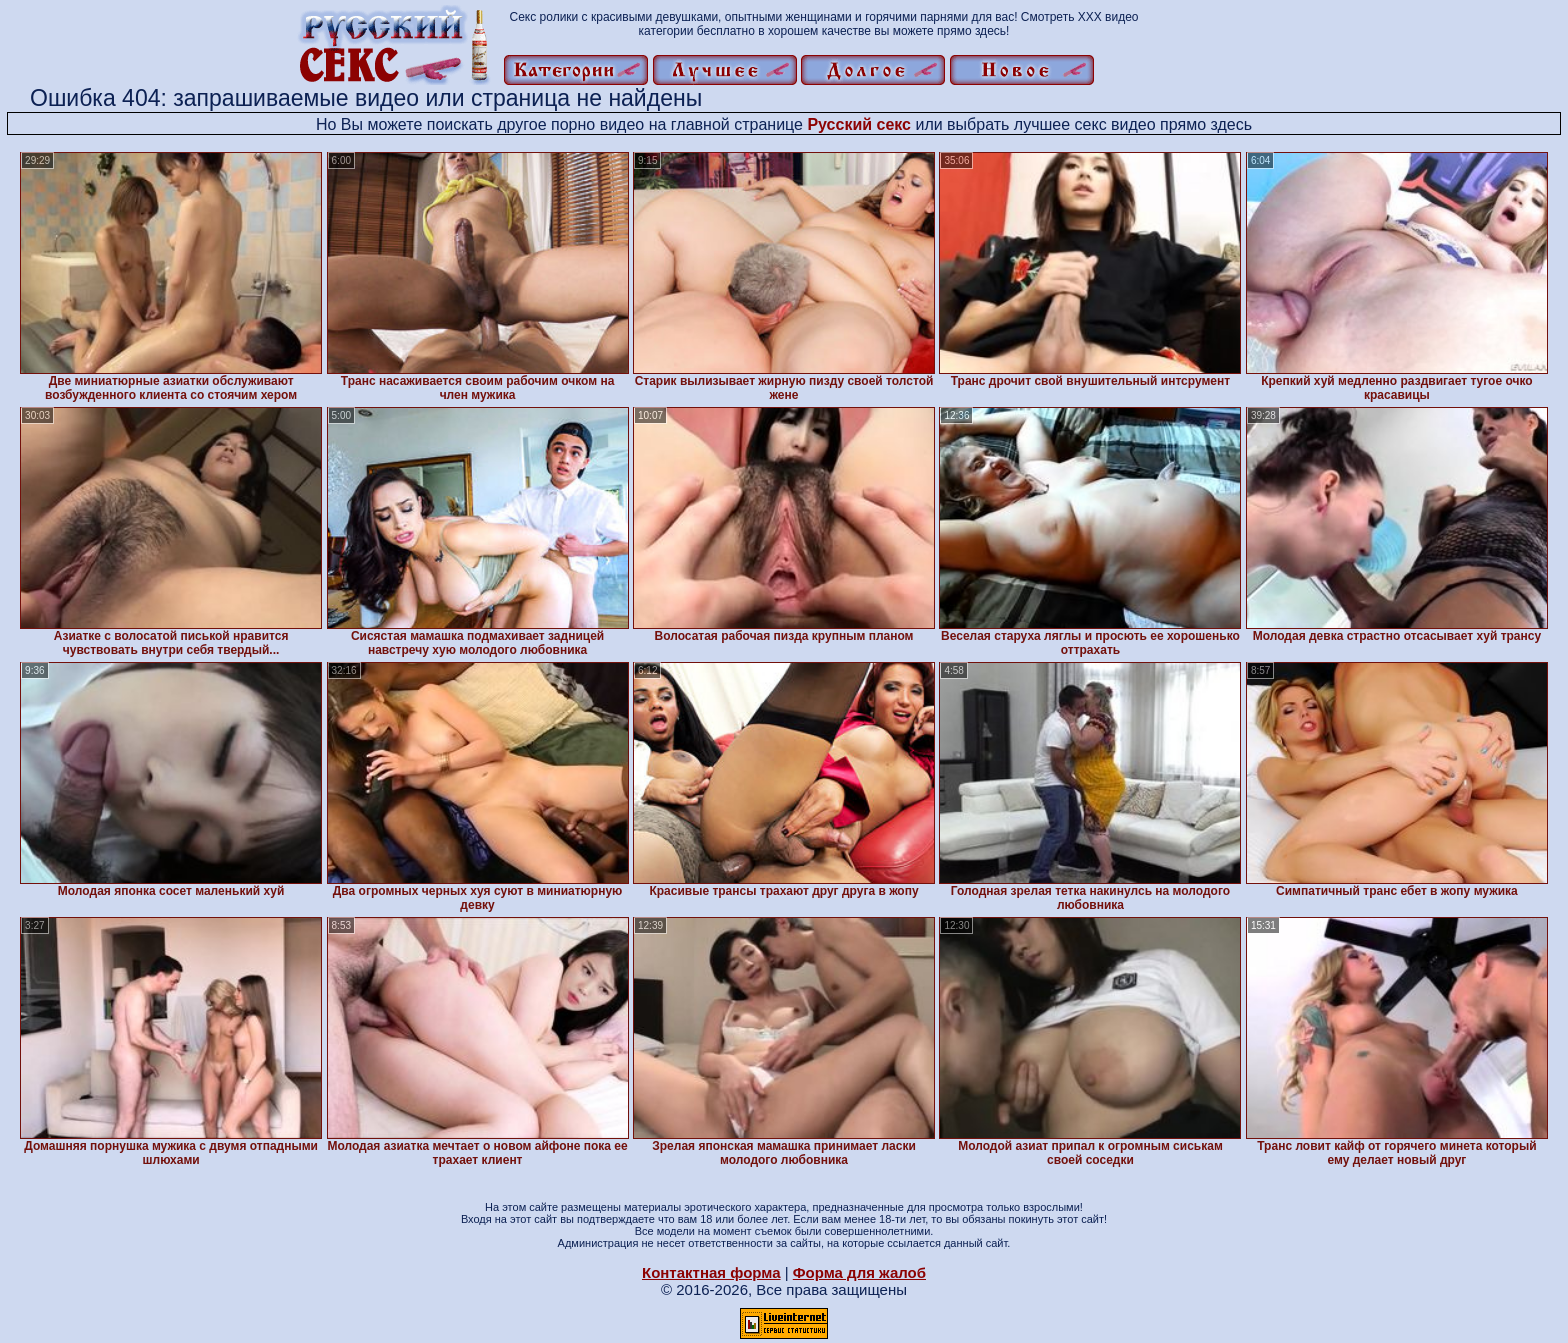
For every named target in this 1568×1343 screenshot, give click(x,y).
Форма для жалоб (859, 1272)
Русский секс (859, 124)
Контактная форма (711, 1272)
